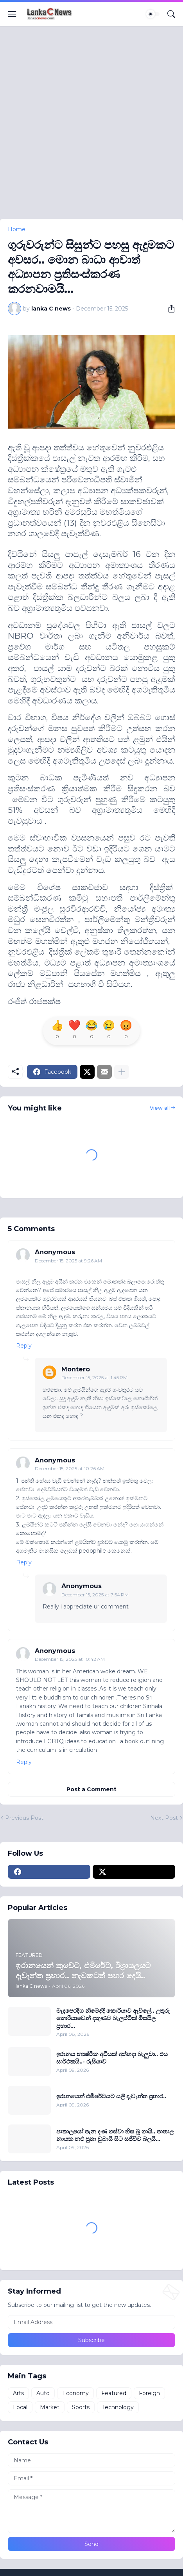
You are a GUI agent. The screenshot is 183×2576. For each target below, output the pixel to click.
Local (20, 2407)
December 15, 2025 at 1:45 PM (94, 1377)
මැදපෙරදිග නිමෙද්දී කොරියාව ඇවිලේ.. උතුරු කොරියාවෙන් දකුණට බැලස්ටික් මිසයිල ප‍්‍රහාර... (113, 2018)
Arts (18, 2393)
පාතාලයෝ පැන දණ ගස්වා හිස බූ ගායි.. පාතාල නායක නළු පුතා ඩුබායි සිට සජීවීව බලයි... (115, 2135)
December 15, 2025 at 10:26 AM (69, 1468)
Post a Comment (91, 1789)
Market (49, 2407)
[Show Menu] (12, 14)
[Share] (168, 308)
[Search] (171, 14)
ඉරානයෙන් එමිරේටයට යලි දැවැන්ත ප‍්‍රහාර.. (111, 2096)
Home (16, 229)
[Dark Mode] (153, 14)
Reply (24, 1345)
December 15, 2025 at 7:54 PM (95, 1595)
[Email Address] (91, 2322)
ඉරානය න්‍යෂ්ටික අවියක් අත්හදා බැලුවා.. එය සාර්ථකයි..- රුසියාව (112, 2057)
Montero (75, 1369)
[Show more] (121, 1072)
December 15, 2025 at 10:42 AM (70, 1659)
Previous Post (24, 1817)
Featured (113, 2393)
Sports (81, 2407)
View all (160, 1108)
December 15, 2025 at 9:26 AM (68, 1261)
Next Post (164, 1817)
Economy (75, 2393)
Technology (118, 2407)
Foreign (149, 2393)
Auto (43, 2393)
